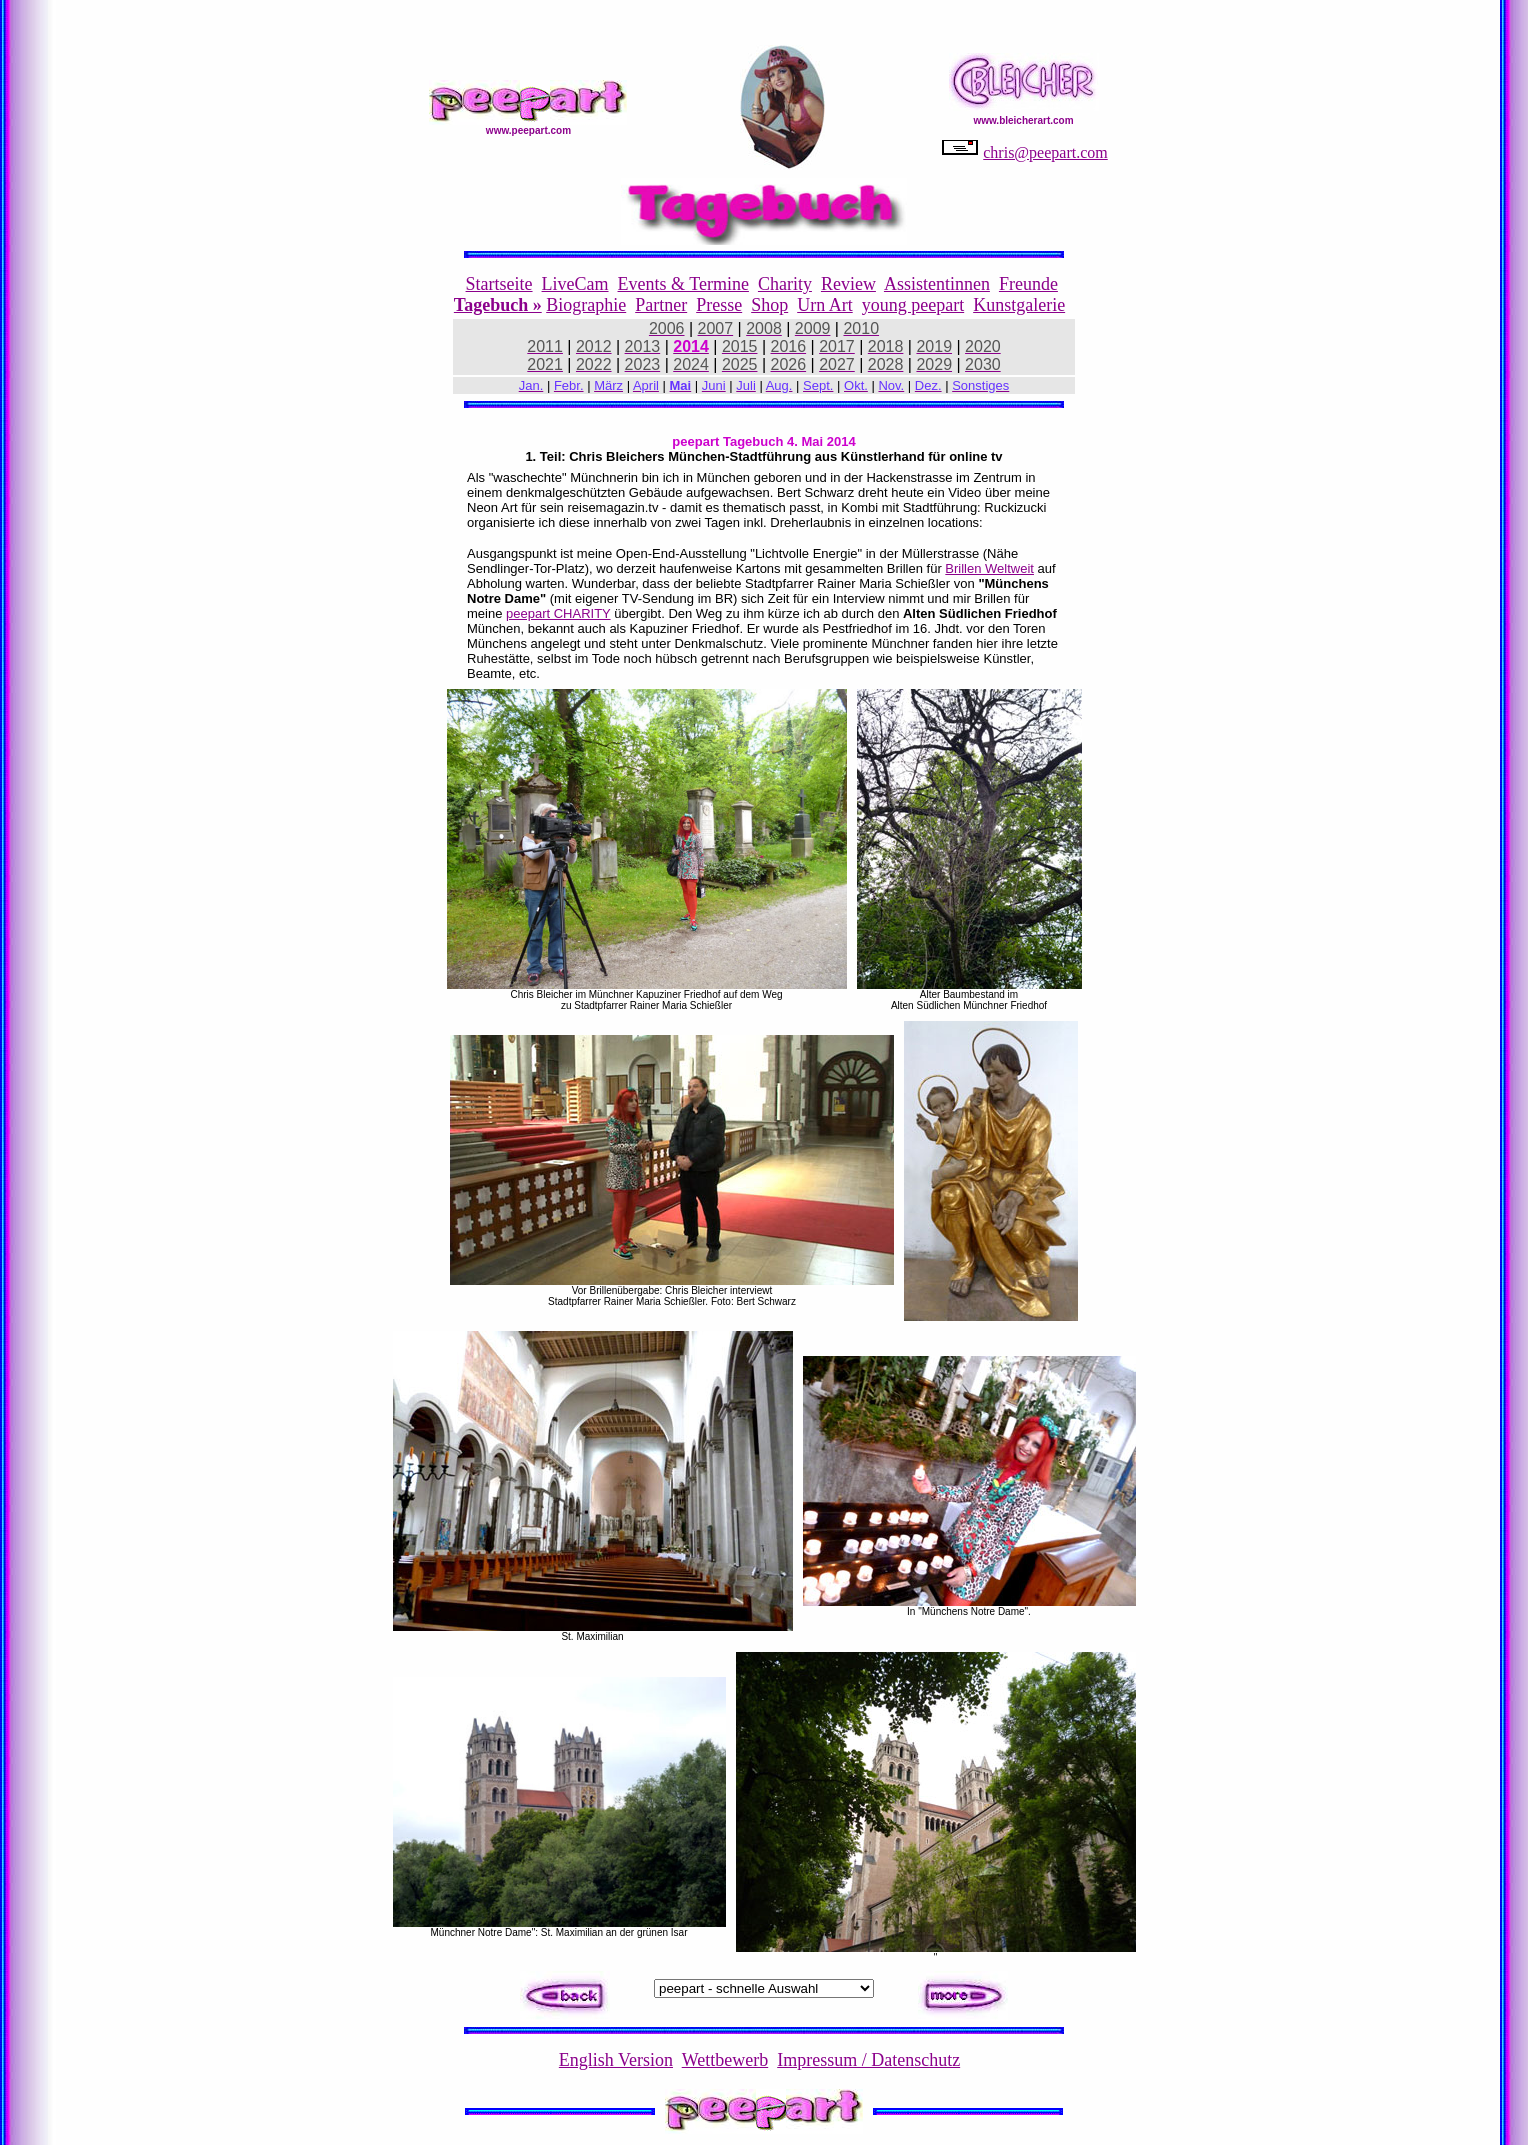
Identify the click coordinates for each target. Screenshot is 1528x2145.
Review (848, 284)
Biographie (586, 305)
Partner (661, 305)
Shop (769, 305)
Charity (785, 284)
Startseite (499, 284)
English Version (616, 2060)
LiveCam (575, 284)
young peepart (913, 305)
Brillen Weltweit (989, 568)
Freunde (1028, 284)
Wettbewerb (725, 2060)
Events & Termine (683, 284)
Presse (719, 305)
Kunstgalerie (1019, 305)
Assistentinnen (937, 284)
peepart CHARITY (558, 613)
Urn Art (825, 305)
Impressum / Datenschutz (868, 2060)
